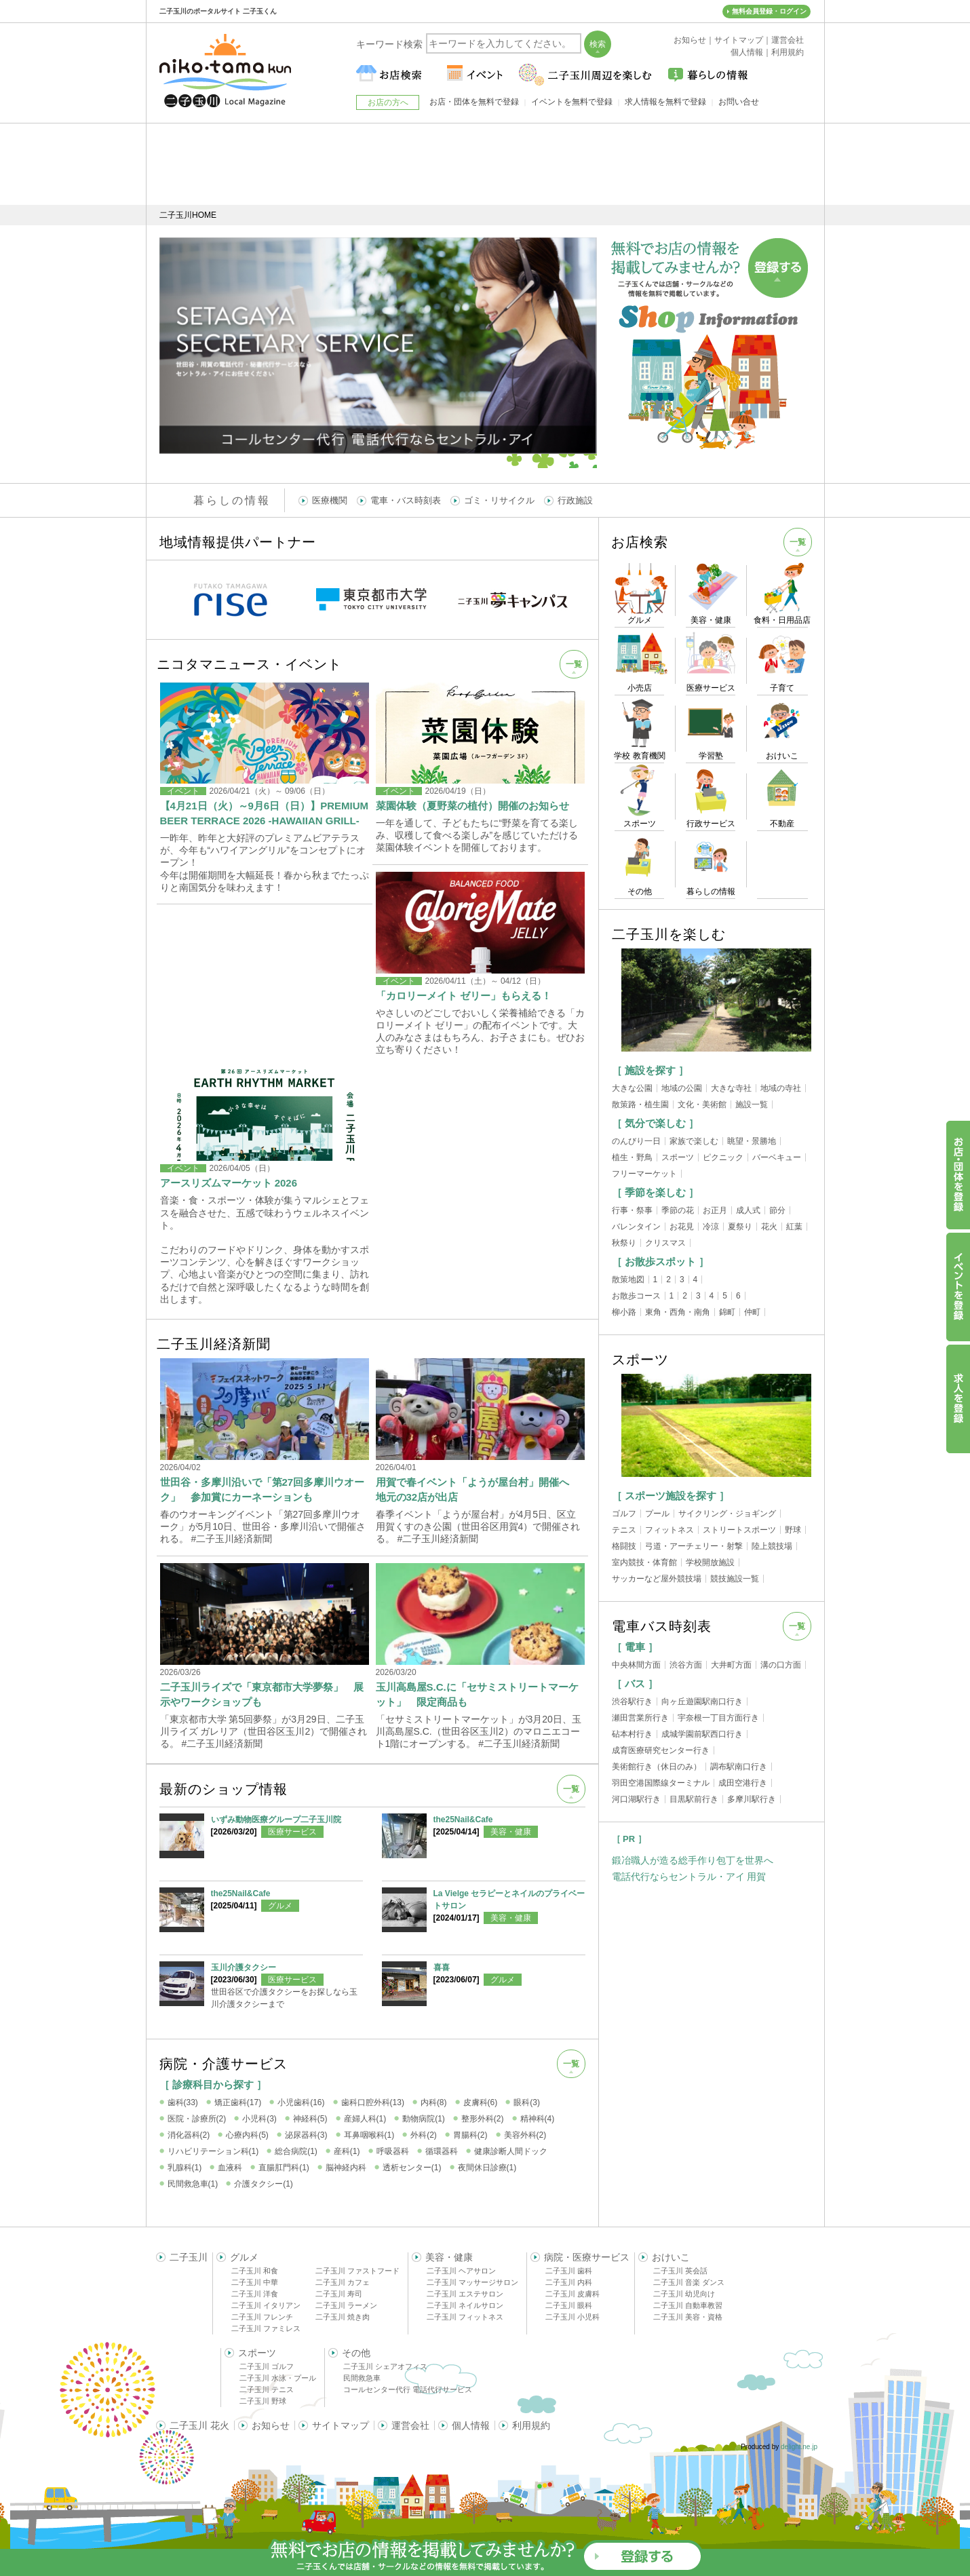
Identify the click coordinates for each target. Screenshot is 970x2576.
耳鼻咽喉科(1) (369, 2135)
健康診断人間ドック (510, 2151)
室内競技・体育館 (644, 1562)
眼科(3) (526, 2102)
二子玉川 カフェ (342, 2282)
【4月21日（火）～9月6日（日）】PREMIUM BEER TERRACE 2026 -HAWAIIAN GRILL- (264, 813)
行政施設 (575, 500)
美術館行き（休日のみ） (656, 1766)
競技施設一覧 (734, 1578)
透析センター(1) (412, 2167)
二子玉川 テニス (266, 2389)
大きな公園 (632, 1088)
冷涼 (711, 1226)
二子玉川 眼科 (568, 2305)
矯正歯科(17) (237, 2102)
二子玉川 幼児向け (684, 2294)
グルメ (280, 1905)
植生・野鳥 (632, 1157)
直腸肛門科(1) (283, 2167)
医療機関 (329, 500)
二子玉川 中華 (254, 2282)
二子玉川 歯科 (568, 2271)
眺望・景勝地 (751, 1141)
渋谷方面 (686, 1665)
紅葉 (794, 1226)
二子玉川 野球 (262, 2401)
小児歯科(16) (300, 2102)
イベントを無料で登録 (572, 102)
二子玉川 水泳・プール (277, 2378)
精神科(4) (537, 2118)
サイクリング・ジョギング (727, 1513)
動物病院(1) (423, 2118)
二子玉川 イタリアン (265, 2305)
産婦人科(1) (365, 2118)
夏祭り (740, 1226)
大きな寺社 (731, 1088)
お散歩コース (636, 1296)
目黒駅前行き (694, 1799)
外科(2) (423, 2135)
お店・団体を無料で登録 (474, 102)
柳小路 (624, 1312)
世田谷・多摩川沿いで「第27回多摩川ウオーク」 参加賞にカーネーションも (262, 1489)
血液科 (230, 2167)
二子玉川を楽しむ (669, 934)
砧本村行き (632, 1734)
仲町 (752, 1312)
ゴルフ (624, 1513)
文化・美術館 (702, 1104)
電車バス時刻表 (662, 1626)
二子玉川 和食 (254, 2271)
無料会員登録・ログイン (769, 11)
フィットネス (669, 1530)
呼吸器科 (392, 2151)
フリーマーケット (644, 1173)
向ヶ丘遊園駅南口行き (702, 1701)
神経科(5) (310, 2118)
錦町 (727, 1312)
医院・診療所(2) (197, 2118)
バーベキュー (776, 1157)
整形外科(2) (482, 2118)
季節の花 (677, 1210)
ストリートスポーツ (739, 1530)
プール (657, 1513)
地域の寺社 (780, 1088)
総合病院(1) (296, 2151)
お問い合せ (738, 102)
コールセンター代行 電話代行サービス (407, 2389)
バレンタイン (636, 1226)
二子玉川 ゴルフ (266, 2366)
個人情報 (471, 2425)
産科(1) (347, 2151)
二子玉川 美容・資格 (687, 2317)
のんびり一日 (636, 1141)
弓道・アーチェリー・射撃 (694, 1546)
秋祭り (624, 1243)
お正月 (715, 1210)
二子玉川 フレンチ (262, 2317)
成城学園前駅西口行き (702, 1734)
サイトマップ (340, 2425)
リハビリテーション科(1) (213, 2151)
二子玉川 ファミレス (265, 2328)
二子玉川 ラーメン (346, 2305)
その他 (356, 2352)
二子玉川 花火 (199, 2425)
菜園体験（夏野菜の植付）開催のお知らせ (472, 805)
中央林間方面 (636, 1665)
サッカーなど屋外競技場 (656, 1578)
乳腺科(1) (185, 2167)
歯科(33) (183, 2102)
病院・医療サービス (586, 2257)
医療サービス (292, 1832)
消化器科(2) (189, 2135)
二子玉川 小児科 (572, 2317)
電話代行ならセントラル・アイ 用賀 (689, 1876)
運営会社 (410, 2425)
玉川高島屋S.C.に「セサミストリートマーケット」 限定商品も (477, 1694)
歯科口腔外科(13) (372, 2102)
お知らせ (271, 2425)
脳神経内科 (346, 2167)
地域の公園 (681, 1088)
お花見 (682, 1226)
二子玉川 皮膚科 (572, 2294)
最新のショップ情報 (223, 1789)
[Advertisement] (485, 164)
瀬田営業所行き (640, 1718)
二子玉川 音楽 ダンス (688, 2282)
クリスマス (665, 1243)
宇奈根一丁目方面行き (718, 1718)
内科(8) (434, 2102)
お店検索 (639, 542)
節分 (777, 1210)
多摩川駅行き (751, 1799)
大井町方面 (731, 1665)
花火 (769, 1226)
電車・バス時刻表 (405, 500)
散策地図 (628, 1279)
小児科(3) (259, 2118)
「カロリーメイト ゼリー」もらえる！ (463, 995)
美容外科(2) (525, 2135)
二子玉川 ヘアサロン (461, 2271)
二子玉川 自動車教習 (687, 2305)
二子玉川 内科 (568, 2282)
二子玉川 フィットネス (465, 2317)
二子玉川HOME (187, 215)
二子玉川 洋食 (254, 2294)
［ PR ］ (629, 1839)
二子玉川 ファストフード (357, 2271)
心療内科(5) (247, 2135)
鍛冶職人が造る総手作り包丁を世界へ (692, 1860)
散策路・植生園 (640, 1104)
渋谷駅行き (632, 1701)
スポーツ (677, 1157)
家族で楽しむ (694, 1141)
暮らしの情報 (232, 500)
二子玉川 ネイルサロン (465, 2305)
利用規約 (531, 2425)
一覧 (574, 664)
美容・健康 (510, 1832)
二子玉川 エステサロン (465, 2294)
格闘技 (624, 1546)
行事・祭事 (632, 1210)
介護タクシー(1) (263, 2184)
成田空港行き (742, 1783)
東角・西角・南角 (677, 1312)
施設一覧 (751, 1104)
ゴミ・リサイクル (499, 500)
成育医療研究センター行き (661, 1750)
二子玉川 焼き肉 (342, 2317)
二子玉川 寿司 (338, 2294)
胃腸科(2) (470, 2135)
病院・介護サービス (223, 2063)
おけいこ (671, 2257)
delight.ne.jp (799, 2446)
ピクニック (723, 1157)
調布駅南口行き (738, 1766)
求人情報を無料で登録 (665, 102)
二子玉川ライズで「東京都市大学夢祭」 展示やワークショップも (262, 1694)
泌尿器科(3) (306, 2135)
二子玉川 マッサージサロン (472, 2282)
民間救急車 (362, 2378)
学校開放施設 (710, 1562)
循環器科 (441, 2151)
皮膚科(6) (480, 2102)
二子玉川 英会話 (680, 2271)
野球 (793, 1530)
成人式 (748, 1210)
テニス (624, 1530)
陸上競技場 (772, 1546)
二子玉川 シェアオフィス (385, 2366)
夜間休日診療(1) (487, 2167)
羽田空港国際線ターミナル (661, 1783)
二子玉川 (189, 2257)
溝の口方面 (780, 1665)
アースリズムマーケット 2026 (229, 1183)
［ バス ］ (635, 1683)
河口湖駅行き (636, 1799)
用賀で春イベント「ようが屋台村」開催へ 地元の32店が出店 (477, 1489)
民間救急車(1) (193, 2184)
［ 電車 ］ (635, 1647)
